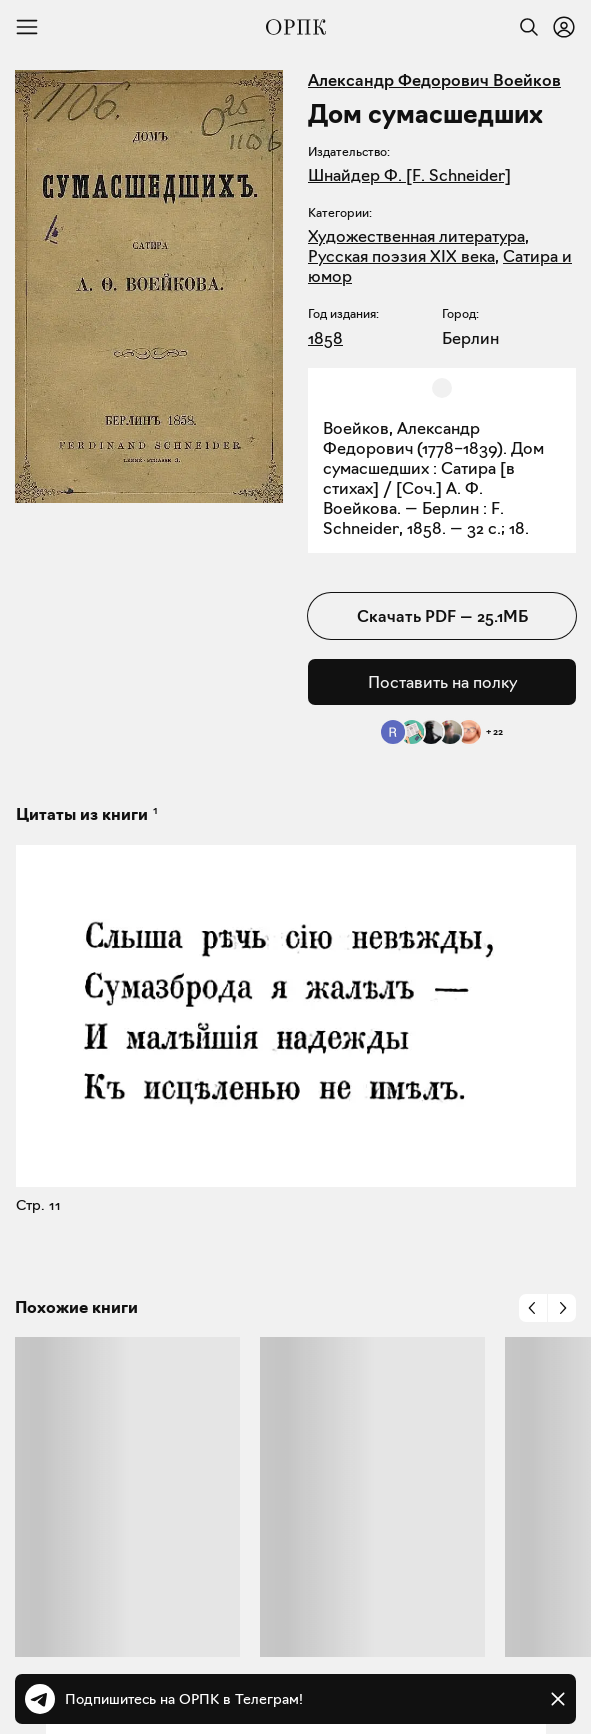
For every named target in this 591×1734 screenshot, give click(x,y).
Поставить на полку (442, 682)
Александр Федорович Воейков (434, 80)
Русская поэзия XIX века (401, 256)
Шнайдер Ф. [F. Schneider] (409, 175)
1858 (325, 338)
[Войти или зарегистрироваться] (564, 27)
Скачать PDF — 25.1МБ (442, 616)
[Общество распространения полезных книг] (296, 27)
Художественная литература (416, 236)
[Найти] (524, 27)
